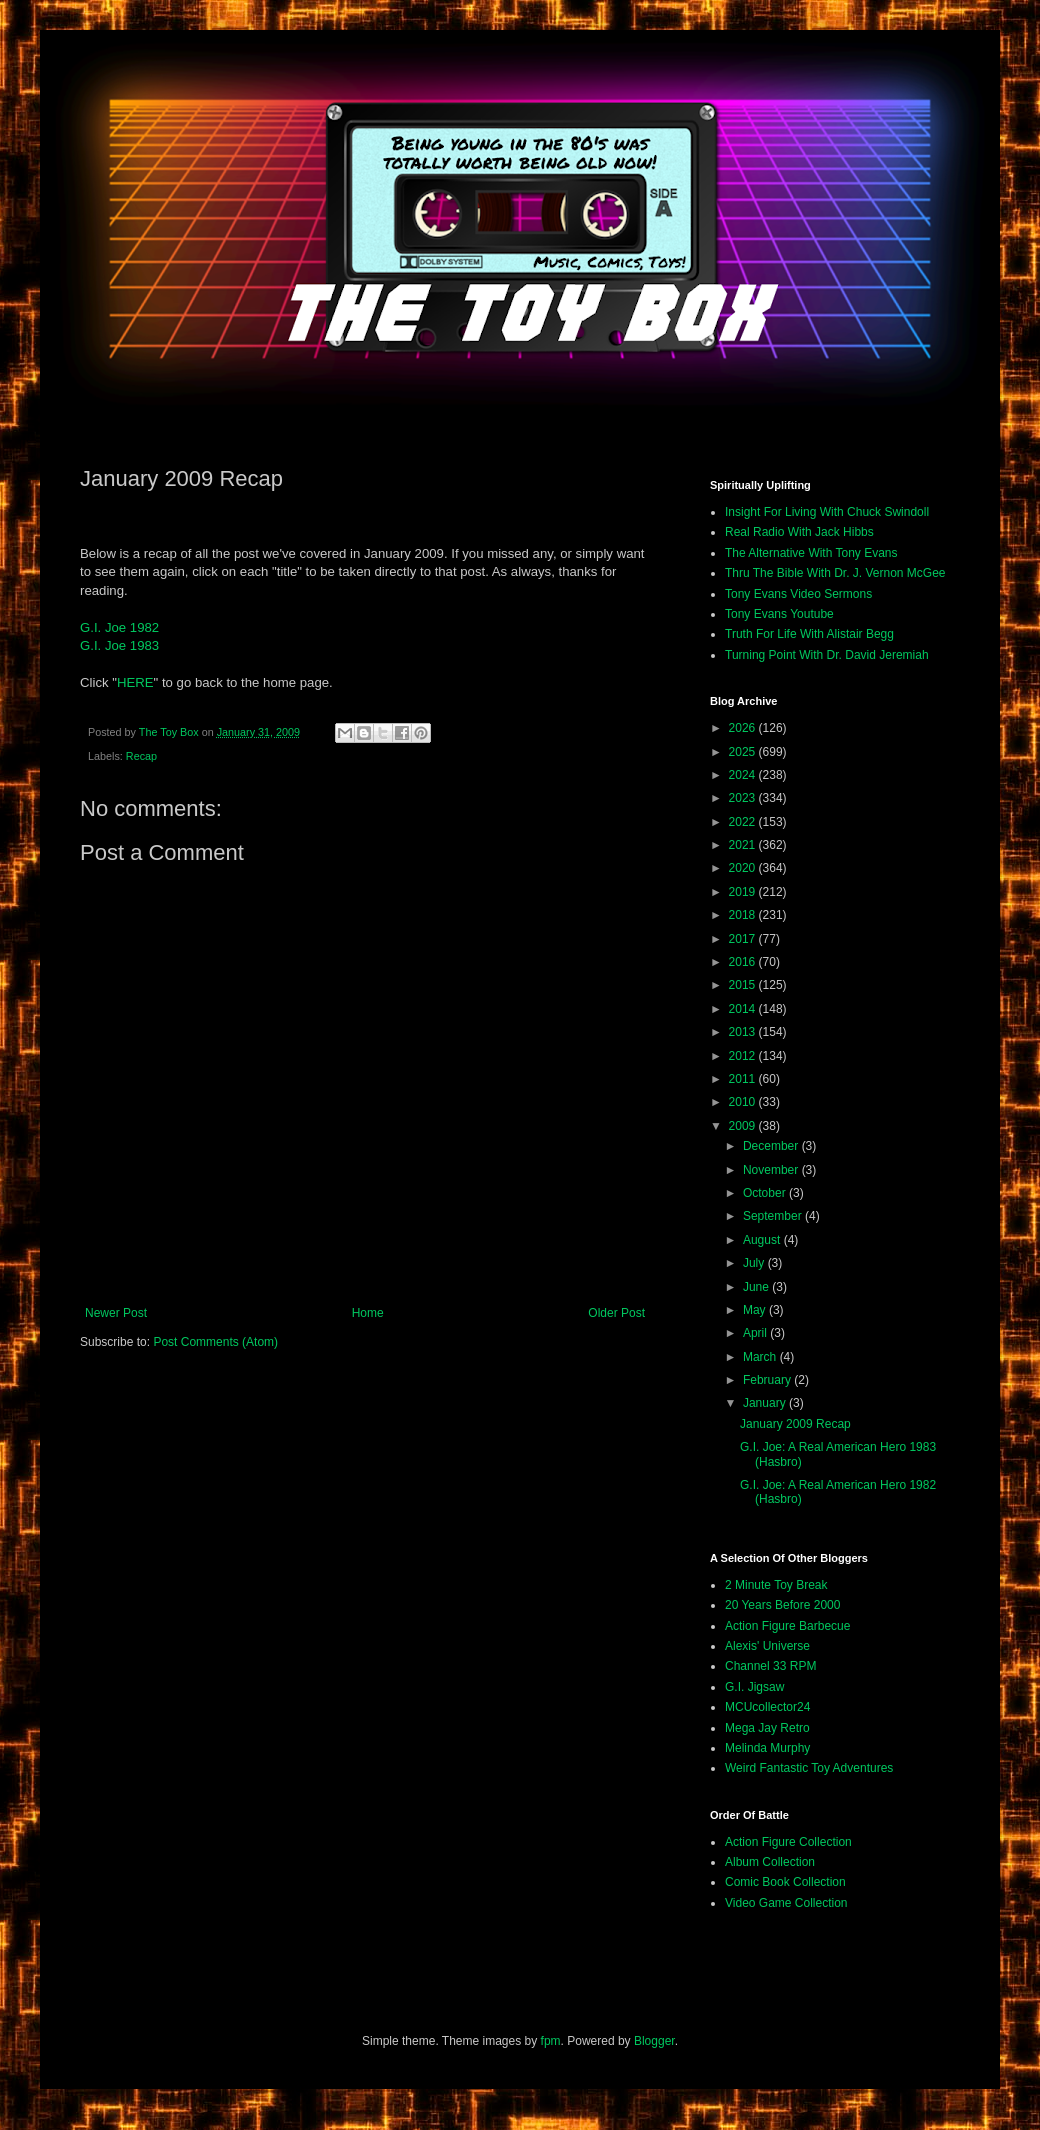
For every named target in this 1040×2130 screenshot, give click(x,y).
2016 (744, 962)
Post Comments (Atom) (215, 1342)
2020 (744, 868)
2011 (744, 1079)
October (766, 1193)
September (774, 1216)
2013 (744, 1032)
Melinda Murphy (767, 1748)
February (768, 1380)
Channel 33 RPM (770, 1666)
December (772, 1146)
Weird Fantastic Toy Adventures (809, 1768)
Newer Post (116, 1313)
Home (368, 1313)
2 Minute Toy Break (776, 1585)
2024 (744, 775)
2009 (744, 1126)
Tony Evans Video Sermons (798, 594)
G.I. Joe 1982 (119, 627)
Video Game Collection (786, 1903)
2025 (744, 752)
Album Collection (770, 1862)
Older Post (616, 1313)
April (756, 1333)
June (757, 1287)
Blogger (654, 2041)
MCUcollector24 (767, 1707)
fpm (551, 2041)
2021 (744, 845)
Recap (141, 756)
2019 (744, 892)
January (766, 1403)
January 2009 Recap (795, 1424)
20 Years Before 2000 (782, 1605)
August (763, 1240)
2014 (744, 1009)
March (761, 1357)
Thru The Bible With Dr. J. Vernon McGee (835, 573)
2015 (744, 985)
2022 (744, 822)
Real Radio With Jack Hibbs (799, 532)
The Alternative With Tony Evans (811, 553)
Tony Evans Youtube (779, 614)
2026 (744, 728)
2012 (744, 1056)
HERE (135, 682)
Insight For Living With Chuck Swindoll (827, 512)
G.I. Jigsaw (754, 1687)
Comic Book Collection (785, 1882)
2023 (744, 798)
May (756, 1310)
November (772, 1170)
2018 (744, 915)
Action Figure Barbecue (787, 1626)
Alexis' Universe (767, 1646)
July (755, 1263)
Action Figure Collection (788, 1842)
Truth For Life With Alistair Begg (809, 634)
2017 (744, 939)
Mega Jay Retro (767, 1728)
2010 (744, 1102)
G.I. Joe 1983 (119, 645)
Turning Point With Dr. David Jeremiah (827, 655)
